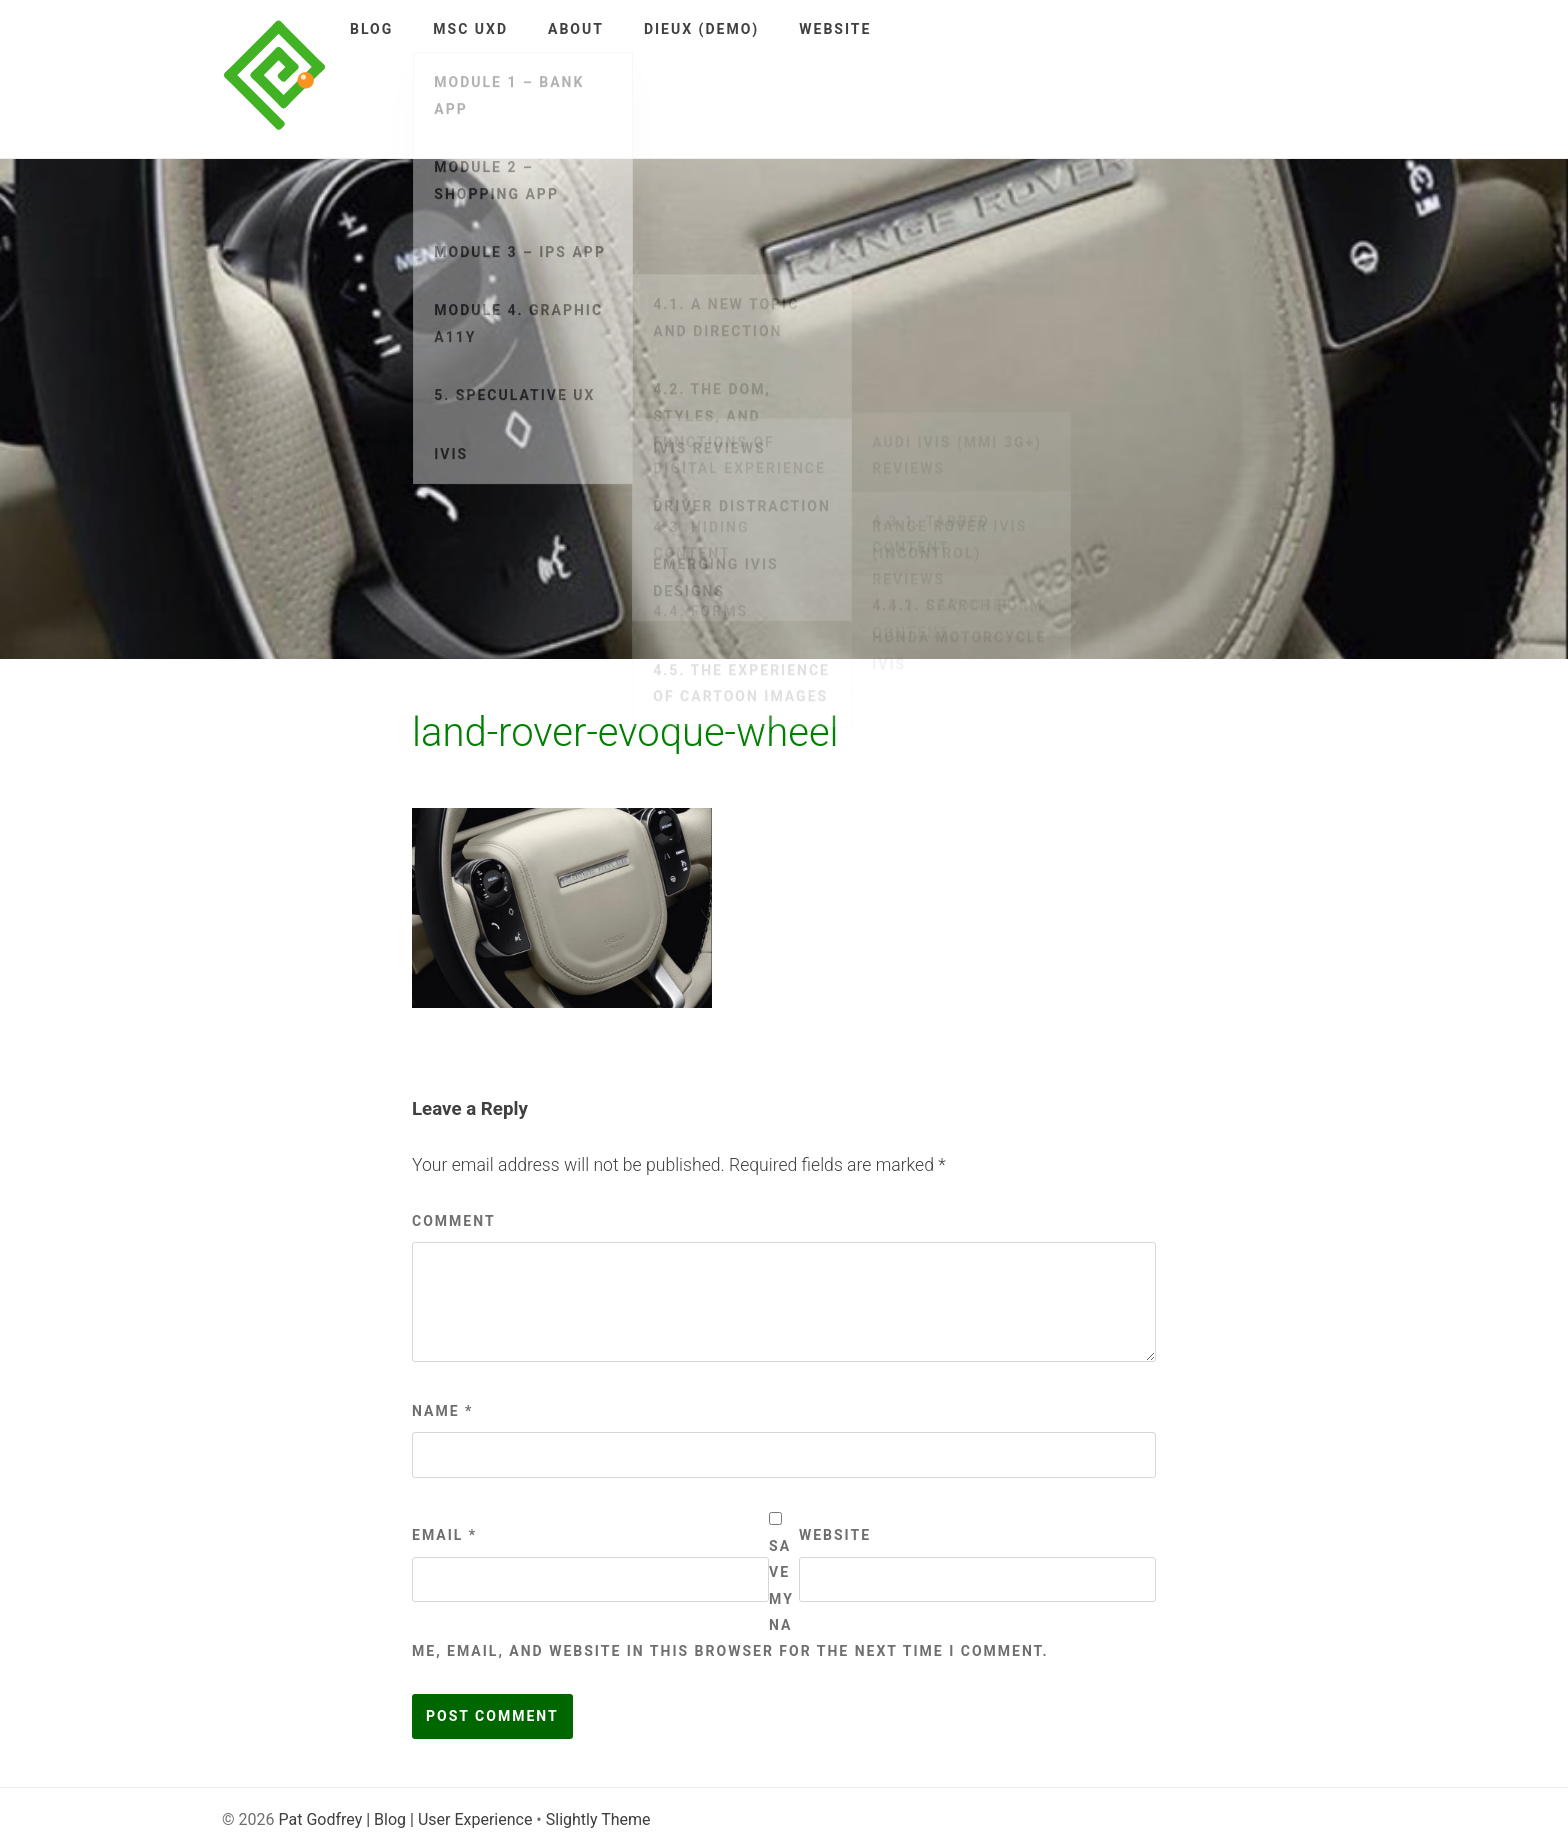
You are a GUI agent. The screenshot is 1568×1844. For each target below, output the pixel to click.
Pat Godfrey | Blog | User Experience (405, 1819)
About (576, 29)
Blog (371, 29)
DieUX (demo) (701, 29)
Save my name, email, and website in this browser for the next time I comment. (730, 1599)
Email (444, 1535)
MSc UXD (470, 29)
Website (835, 29)
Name (442, 1411)
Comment (454, 1221)
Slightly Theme (598, 1819)
